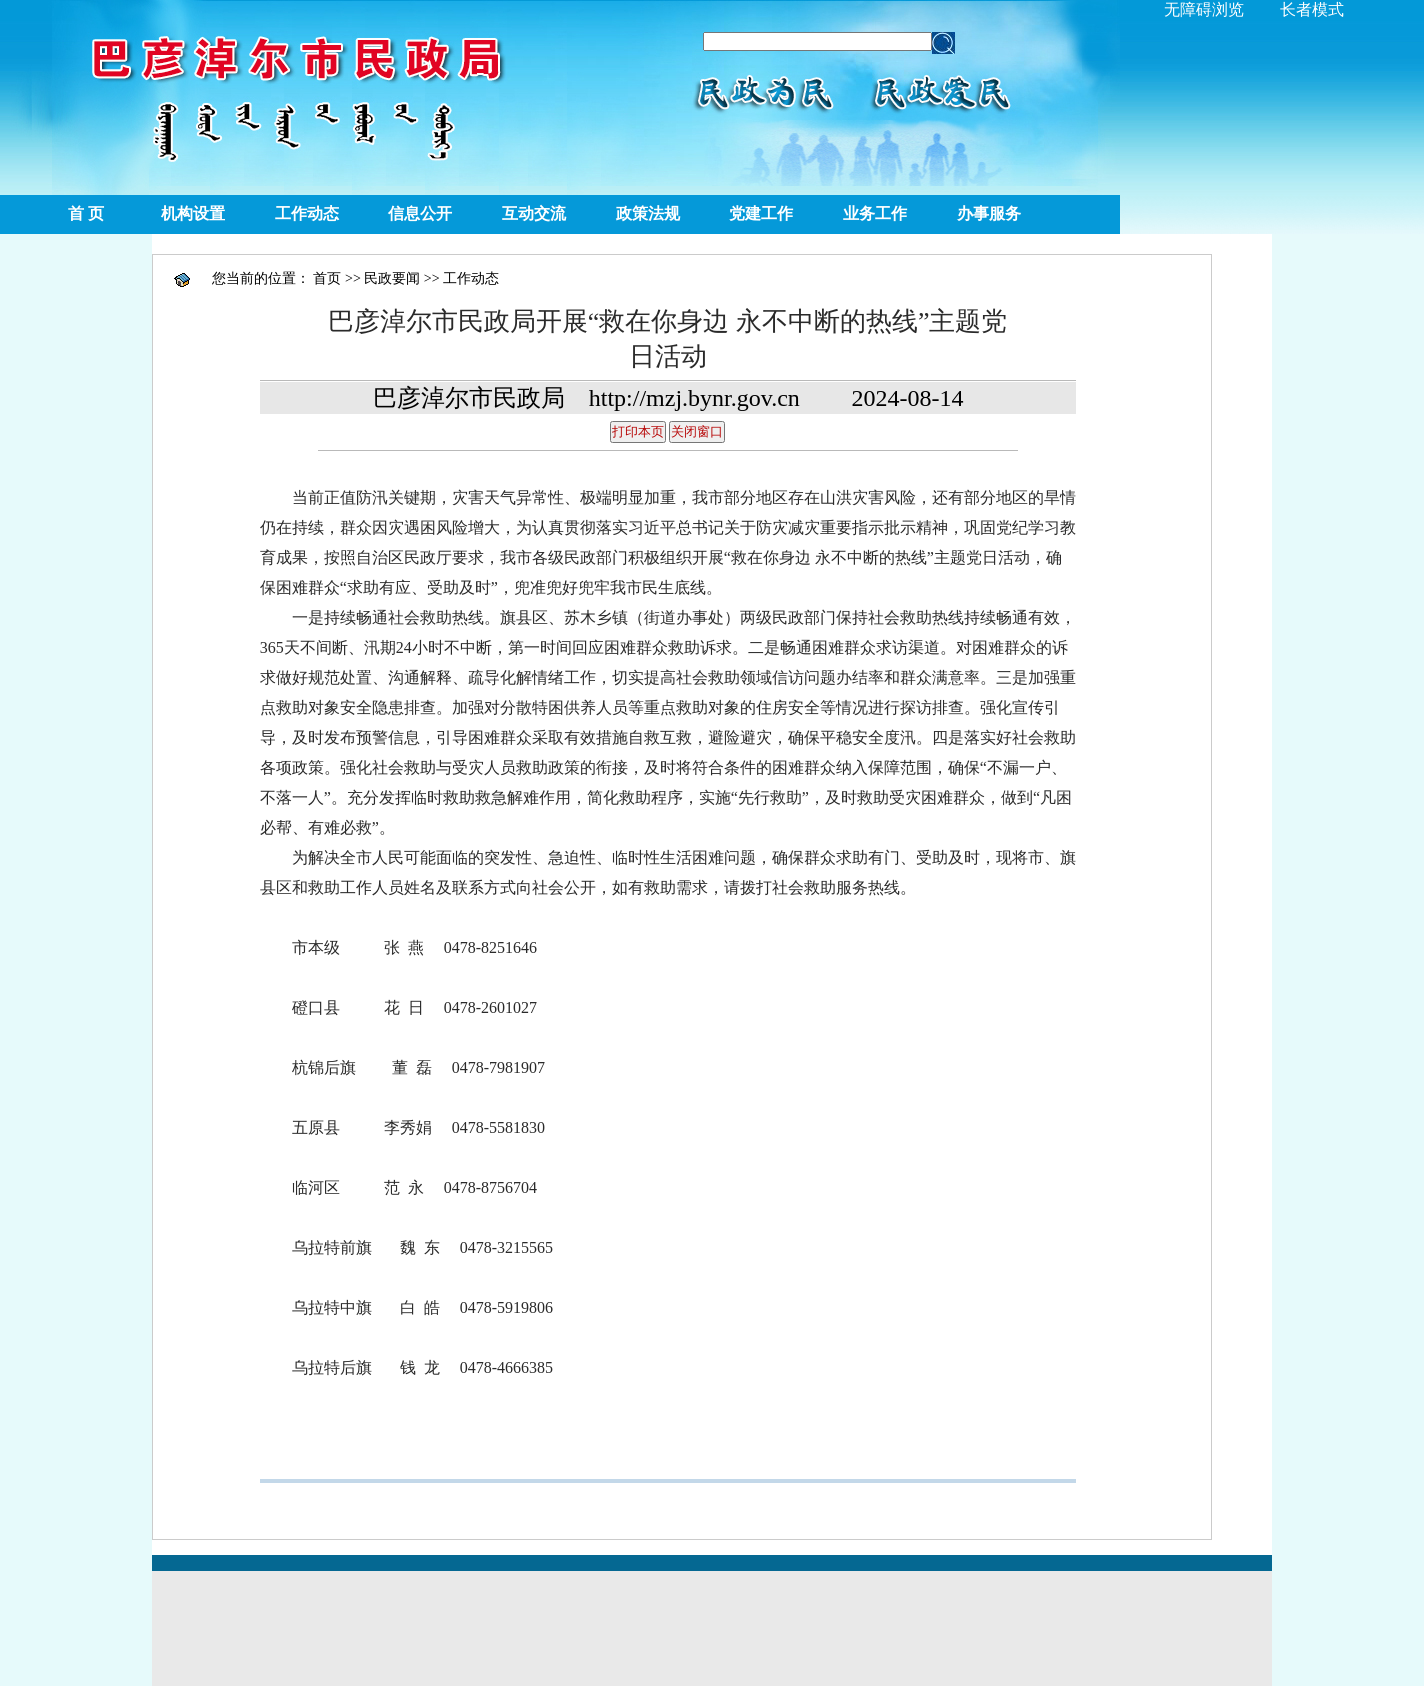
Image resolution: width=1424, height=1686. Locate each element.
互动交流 (534, 213)
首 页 (86, 213)
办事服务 (989, 213)
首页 (327, 278)
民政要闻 (392, 278)
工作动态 (307, 213)
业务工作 (875, 213)
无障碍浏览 (1204, 9)
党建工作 (761, 213)
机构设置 (193, 213)
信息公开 (420, 213)
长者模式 (1312, 9)
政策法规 (648, 213)
